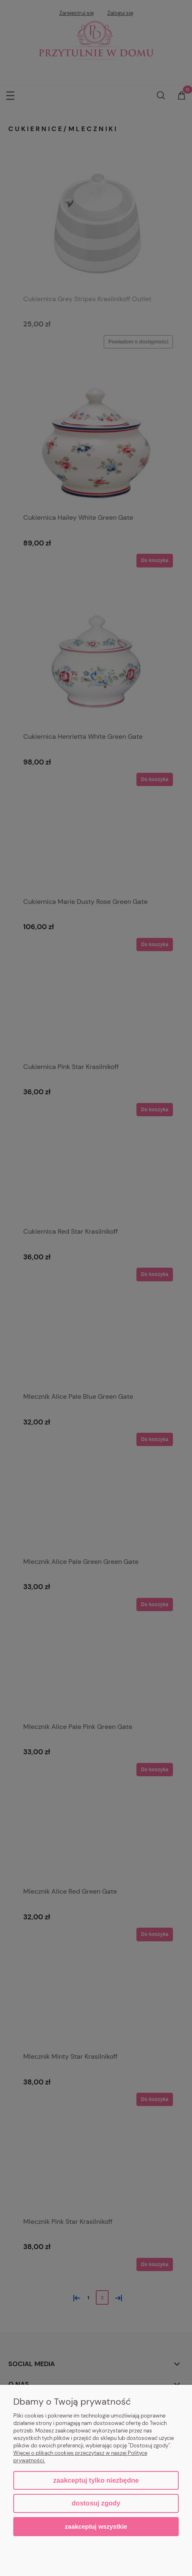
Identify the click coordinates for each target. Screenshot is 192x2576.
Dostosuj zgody (96, 2503)
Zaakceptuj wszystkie (96, 2526)
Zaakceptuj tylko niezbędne (96, 2480)
